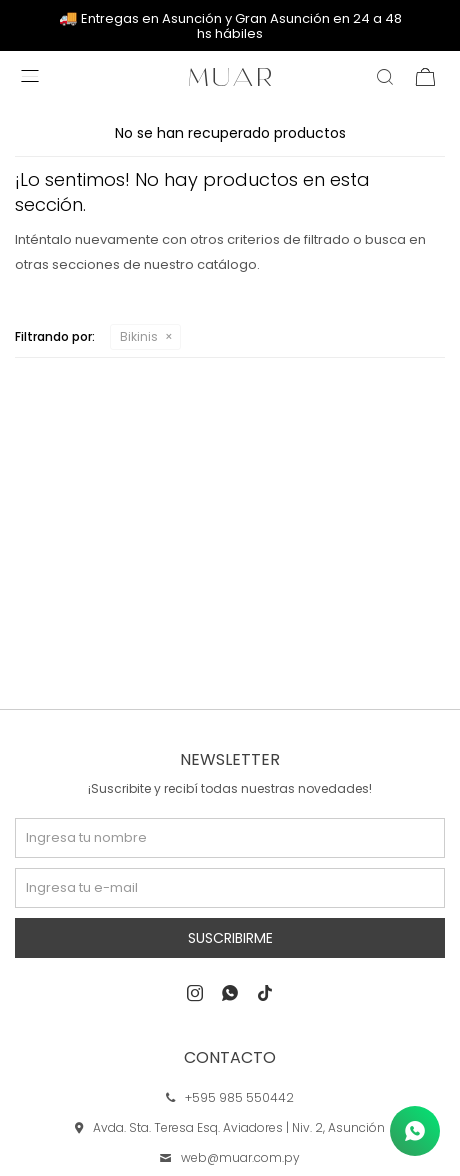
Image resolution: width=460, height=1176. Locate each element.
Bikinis (139, 336)
